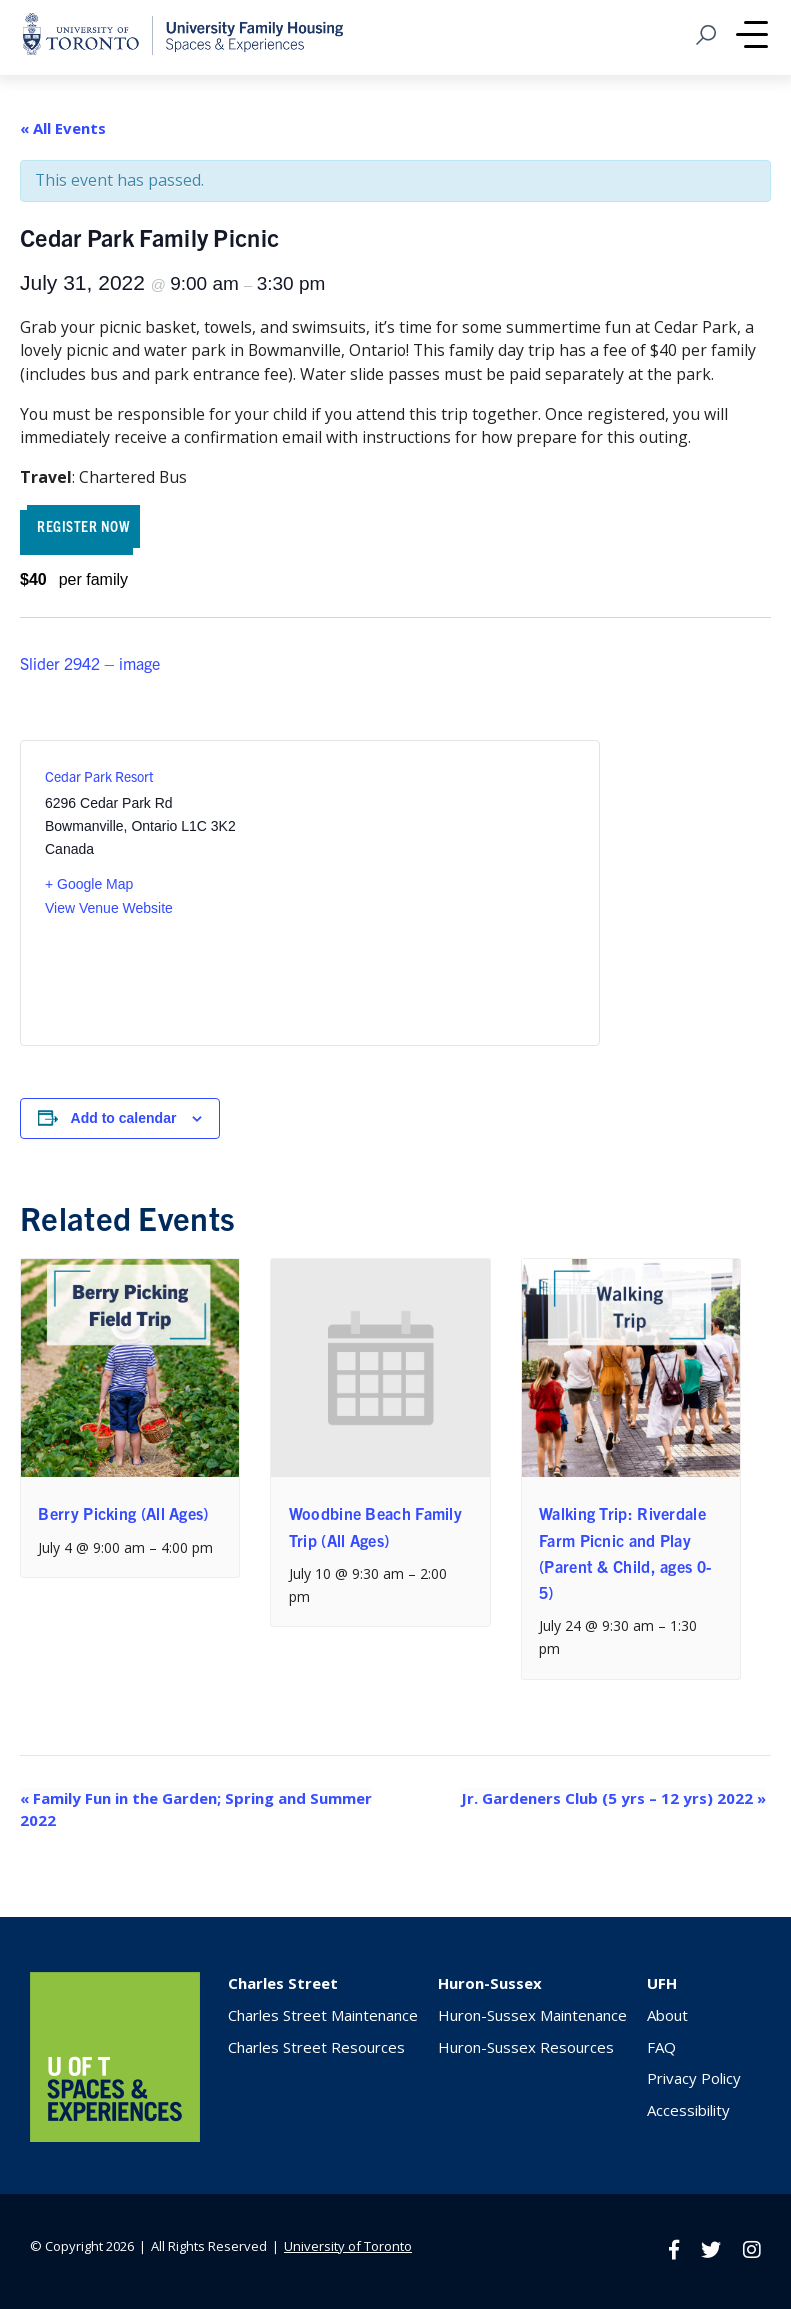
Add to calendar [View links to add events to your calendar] (124, 1118)
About (667, 2015)
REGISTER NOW (83, 525)
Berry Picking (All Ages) (123, 1513)
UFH (662, 1983)
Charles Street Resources (316, 2047)
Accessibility (688, 2110)
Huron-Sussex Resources (526, 2047)
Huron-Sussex (490, 1983)
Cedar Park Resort (99, 776)
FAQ (661, 2047)
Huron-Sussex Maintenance (532, 2015)
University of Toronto (348, 2246)
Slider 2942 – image (90, 663)
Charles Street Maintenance (323, 2015)
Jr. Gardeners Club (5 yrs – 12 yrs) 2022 (613, 1798)
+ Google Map (89, 884)
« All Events (63, 128)
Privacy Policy (694, 2078)
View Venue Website (109, 908)
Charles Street (283, 1983)
